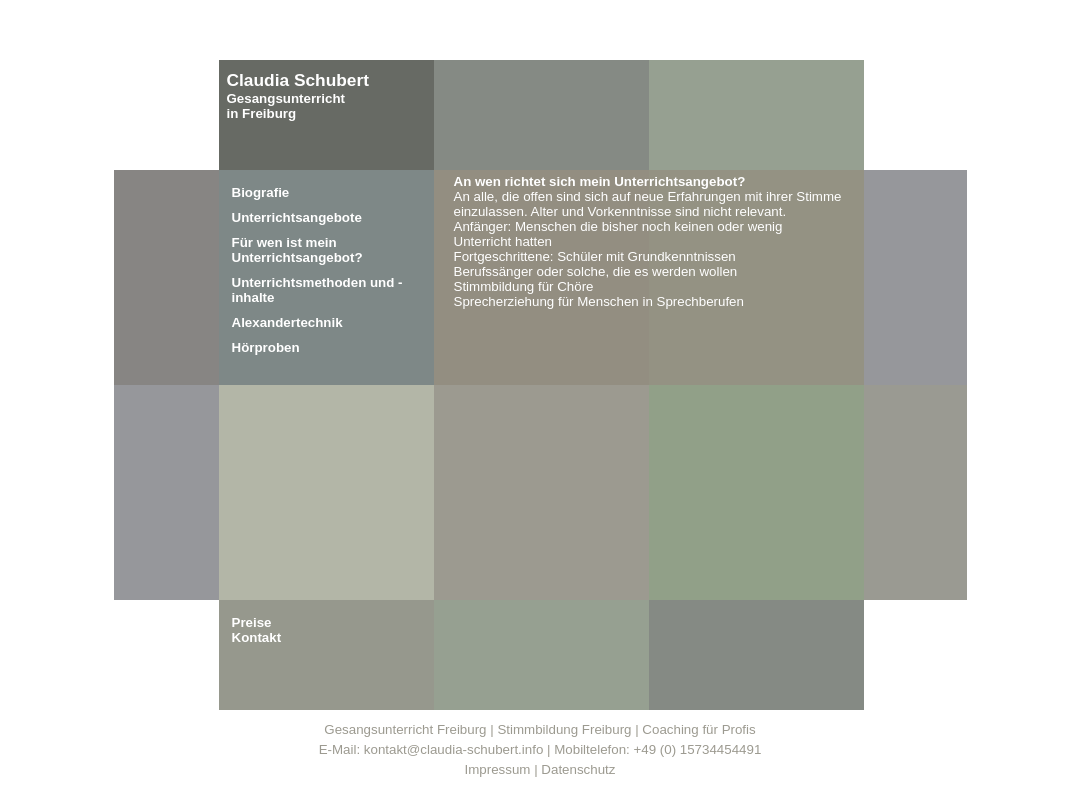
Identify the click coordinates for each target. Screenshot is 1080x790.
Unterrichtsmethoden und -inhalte (317, 290)
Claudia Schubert (298, 80)
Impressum (498, 769)
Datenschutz (578, 769)
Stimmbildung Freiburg (564, 729)
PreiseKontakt (257, 630)
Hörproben (266, 347)
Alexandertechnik (287, 322)
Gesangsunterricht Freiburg (405, 729)
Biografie (261, 192)
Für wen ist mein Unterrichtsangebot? (297, 250)
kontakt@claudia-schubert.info (454, 749)
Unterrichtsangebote (297, 217)
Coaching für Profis (698, 729)
